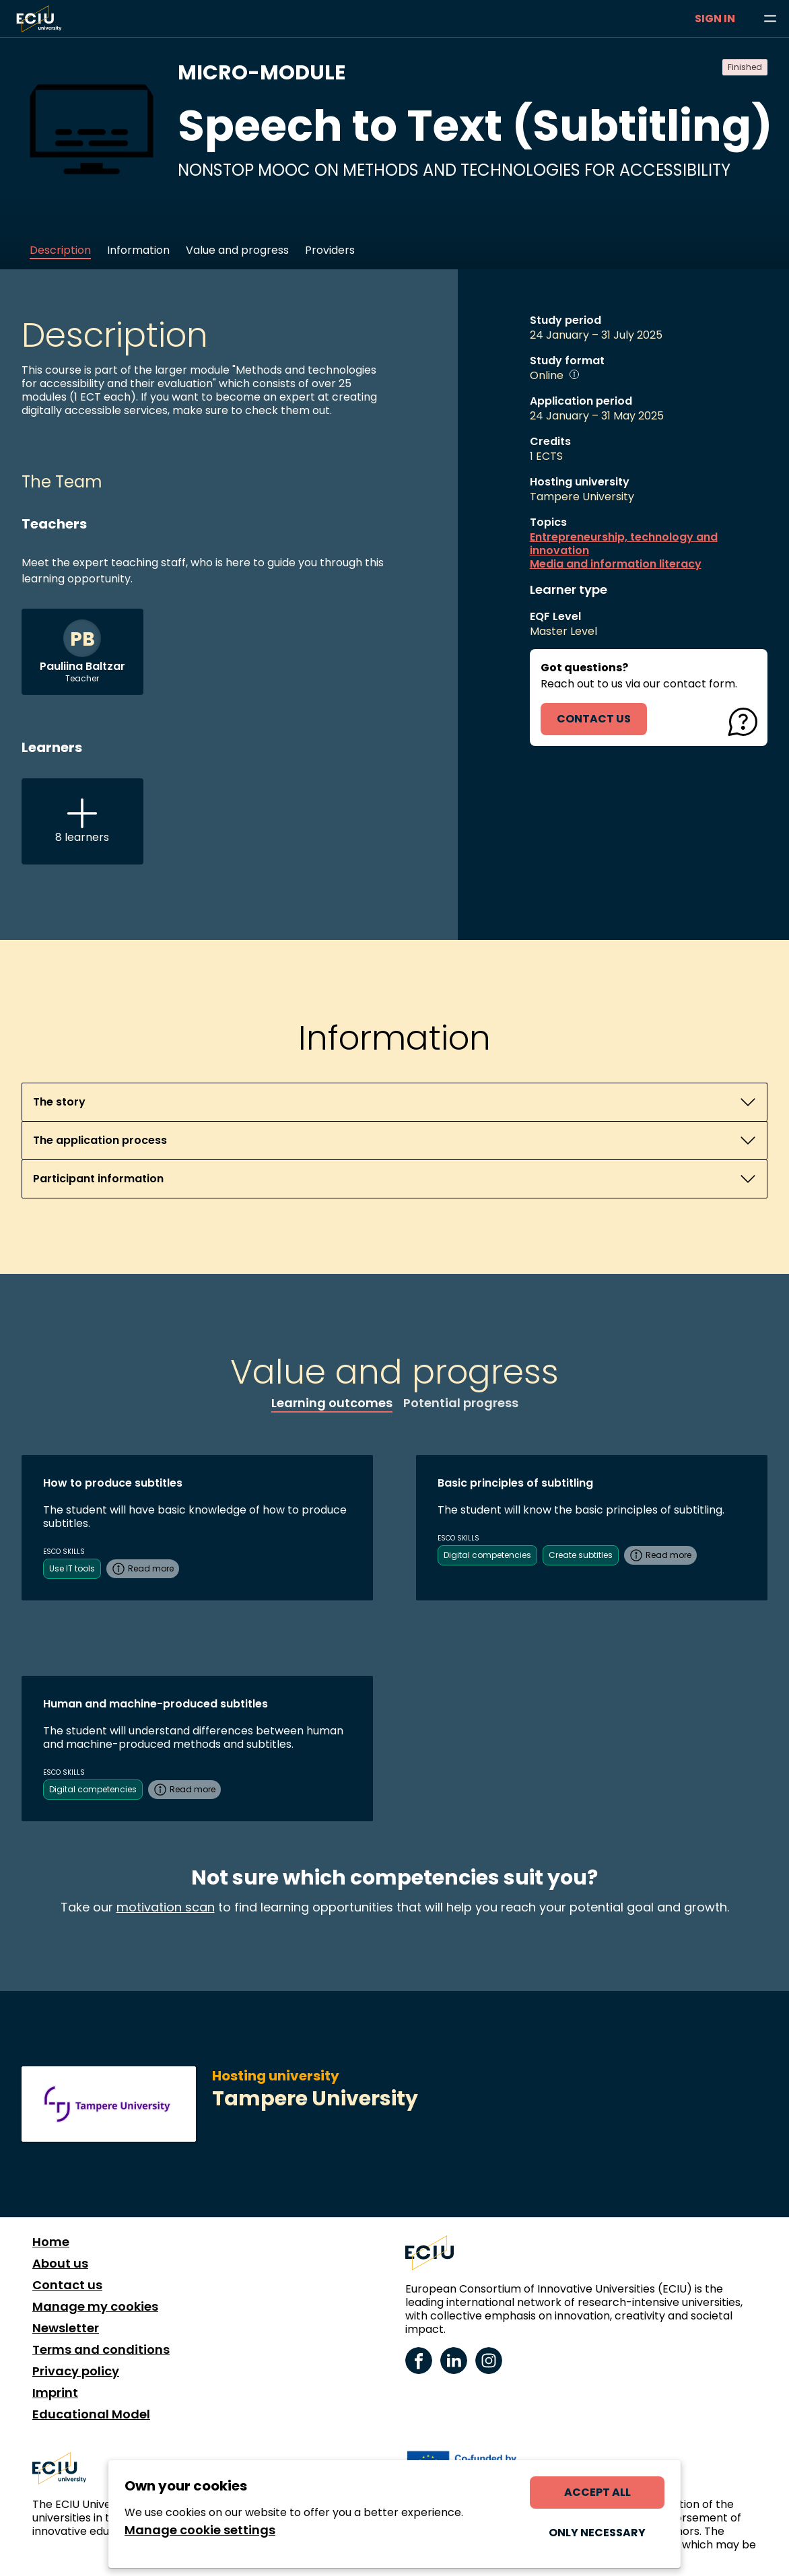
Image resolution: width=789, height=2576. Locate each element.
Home (50, 2242)
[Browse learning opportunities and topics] (770, 19)
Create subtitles (581, 1555)
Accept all (597, 2492)
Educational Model (91, 2414)
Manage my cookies (95, 2307)
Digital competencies (487, 1555)
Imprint (55, 2393)
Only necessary (597, 2532)
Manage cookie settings (200, 2530)
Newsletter (65, 2328)
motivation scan (165, 1907)
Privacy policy (75, 2371)
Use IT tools (72, 1568)
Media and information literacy (615, 564)
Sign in (715, 18)
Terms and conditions (101, 2350)
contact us (594, 718)
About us (60, 2264)
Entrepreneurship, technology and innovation (624, 544)
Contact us (67, 2285)
